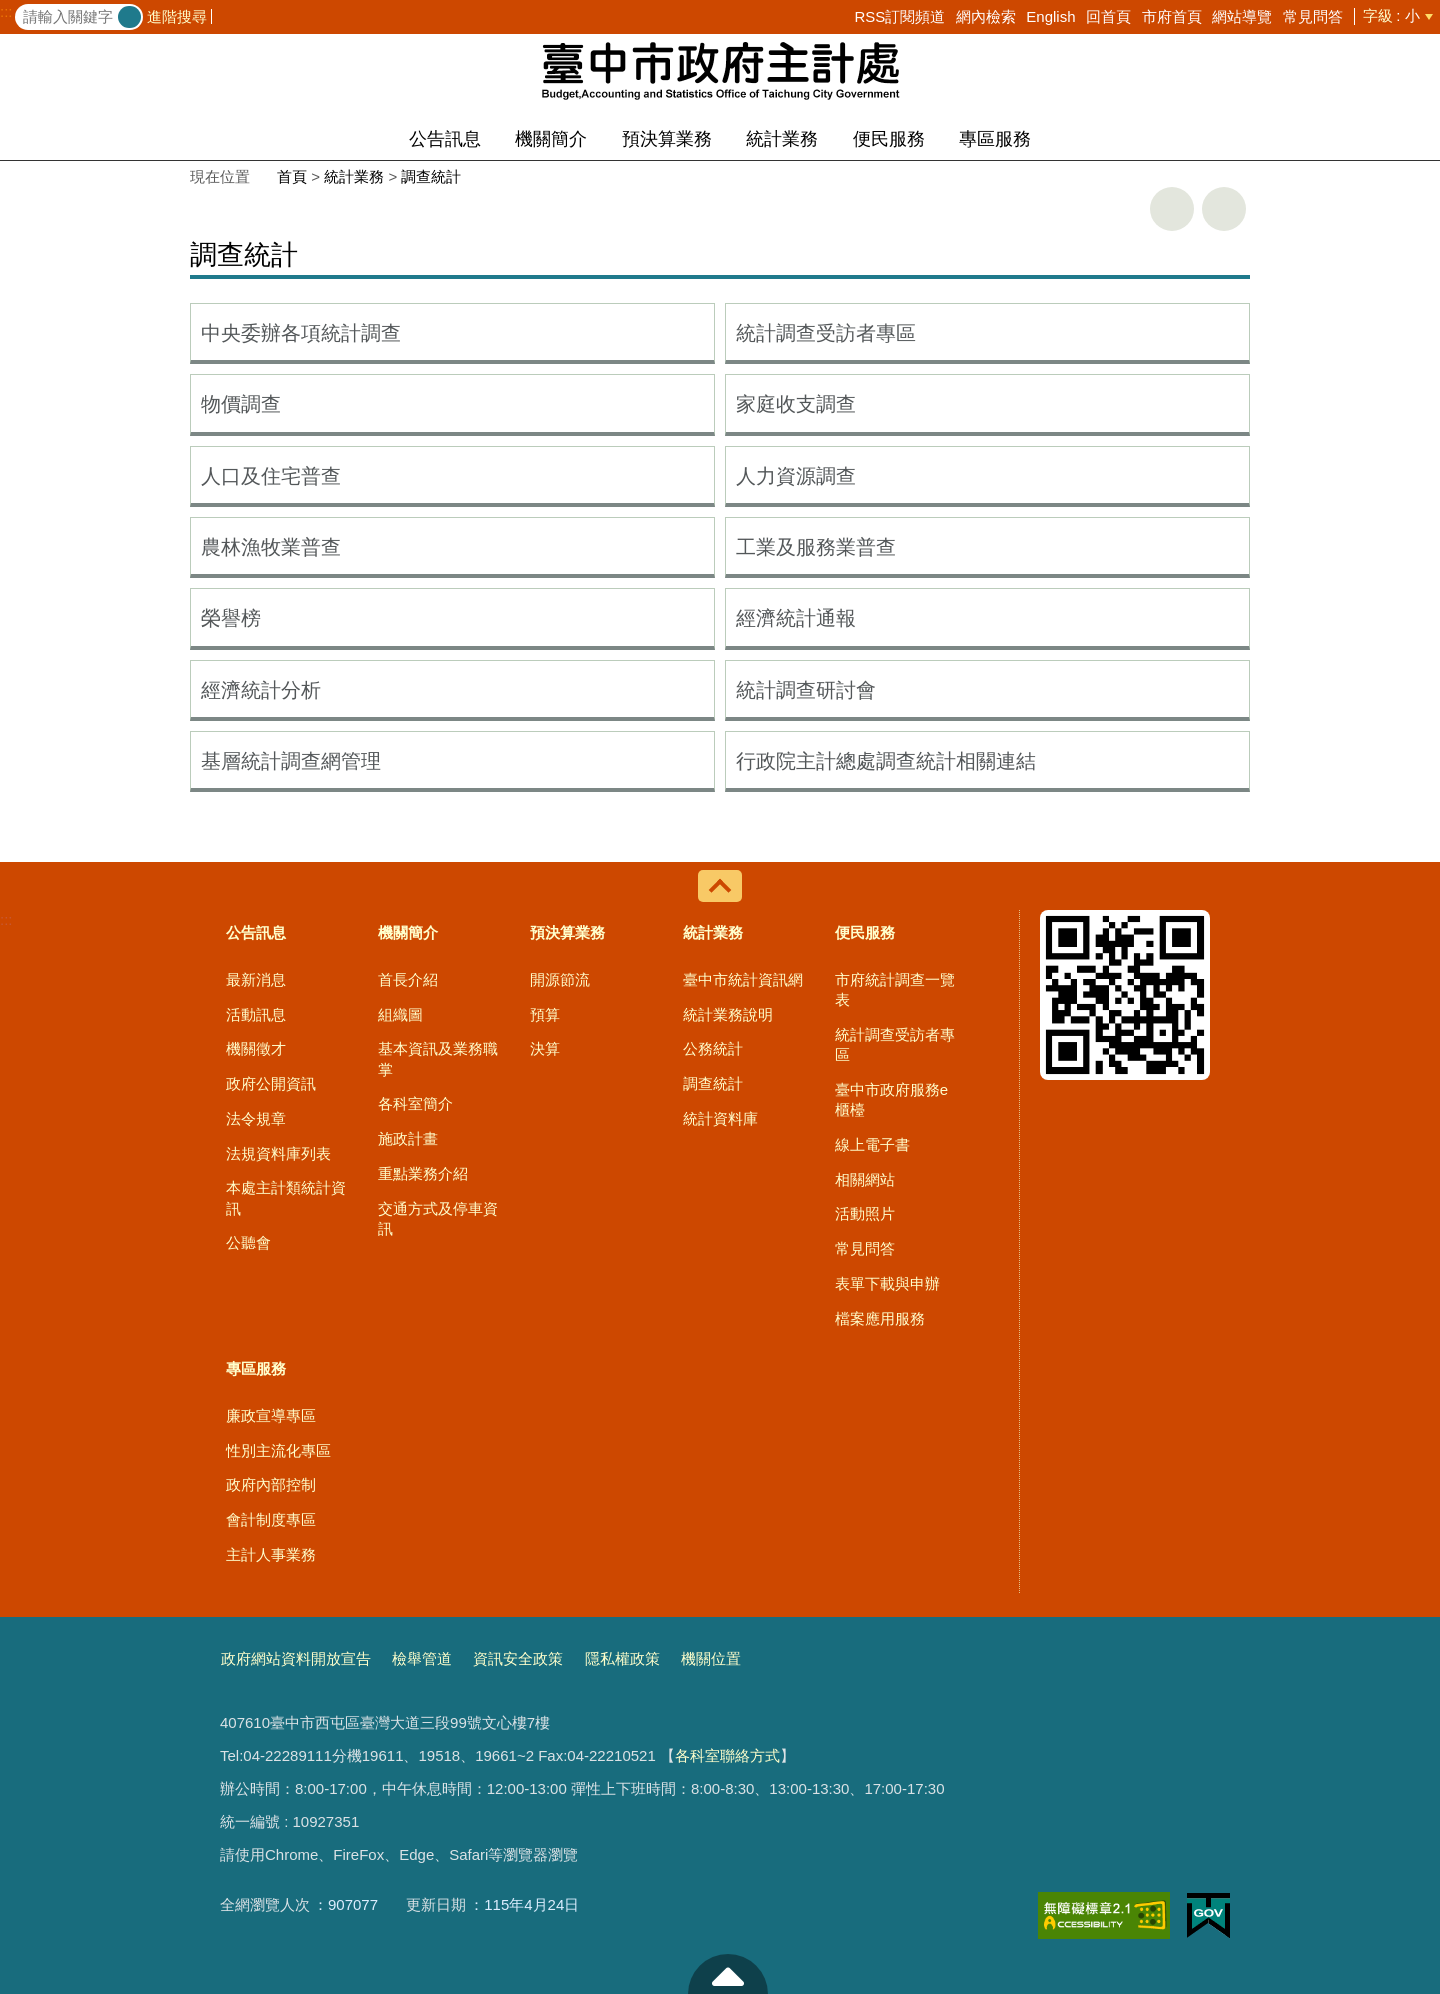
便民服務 (889, 139)
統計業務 (782, 139)
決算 (545, 1048)
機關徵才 (256, 1048)
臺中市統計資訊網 (743, 979)
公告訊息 (445, 139)
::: (6, 12)
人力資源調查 (796, 476)
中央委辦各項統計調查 (301, 333)
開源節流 (560, 979)
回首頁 (1108, 16)
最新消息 (256, 979)
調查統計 (431, 176)
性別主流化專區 (278, 1450)
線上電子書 (872, 1144)
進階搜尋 (177, 16)
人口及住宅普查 (271, 476)
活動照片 (865, 1213)
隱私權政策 (622, 1658)
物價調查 (241, 404)
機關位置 (711, 1658)
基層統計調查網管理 (291, 761)
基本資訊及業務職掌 (438, 1058)
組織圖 (400, 1014)
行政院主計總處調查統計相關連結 (886, 761)
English (1050, 16)
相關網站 (865, 1179)
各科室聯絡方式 (727, 1755)
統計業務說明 (728, 1014)
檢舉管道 (422, 1658)
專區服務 (995, 139)
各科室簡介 (415, 1103)
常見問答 (1313, 16)
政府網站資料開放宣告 (296, 1658)
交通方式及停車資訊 (438, 1218)
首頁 (292, 176)
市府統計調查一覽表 (895, 989)
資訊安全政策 (518, 1658)
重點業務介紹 (423, 1173)
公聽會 (248, 1242)
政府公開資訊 (271, 1083)
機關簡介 (551, 139)
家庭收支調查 (796, 404)
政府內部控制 (271, 1484)
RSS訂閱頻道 (899, 16)
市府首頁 (1172, 16)
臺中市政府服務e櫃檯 (891, 1099)
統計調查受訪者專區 (826, 333)
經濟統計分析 (261, 690)
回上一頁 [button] (1224, 209)
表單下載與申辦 (887, 1283)
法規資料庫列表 (278, 1153)
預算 (545, 1014)
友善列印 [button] (1172, 209)
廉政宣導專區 (271, 1415)
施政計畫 (408, 1138)
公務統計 (713, 1048)
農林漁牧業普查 (271, 547)
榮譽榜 (231, 618)
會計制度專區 (271, 1519)
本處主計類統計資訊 (286, 1197)
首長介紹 (408, 979)
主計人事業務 (271, 1554)
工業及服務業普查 (816, 547)
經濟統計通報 (796, 618)
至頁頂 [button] (728, 1974)
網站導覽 (1242, 16)
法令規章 (256, 1118)
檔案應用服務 (880, 1318)
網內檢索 (986, 16)
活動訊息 (256, 1014)
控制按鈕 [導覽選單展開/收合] (720, 886)
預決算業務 (667, 139)
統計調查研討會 (806, 690)
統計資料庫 (720, 1118)
